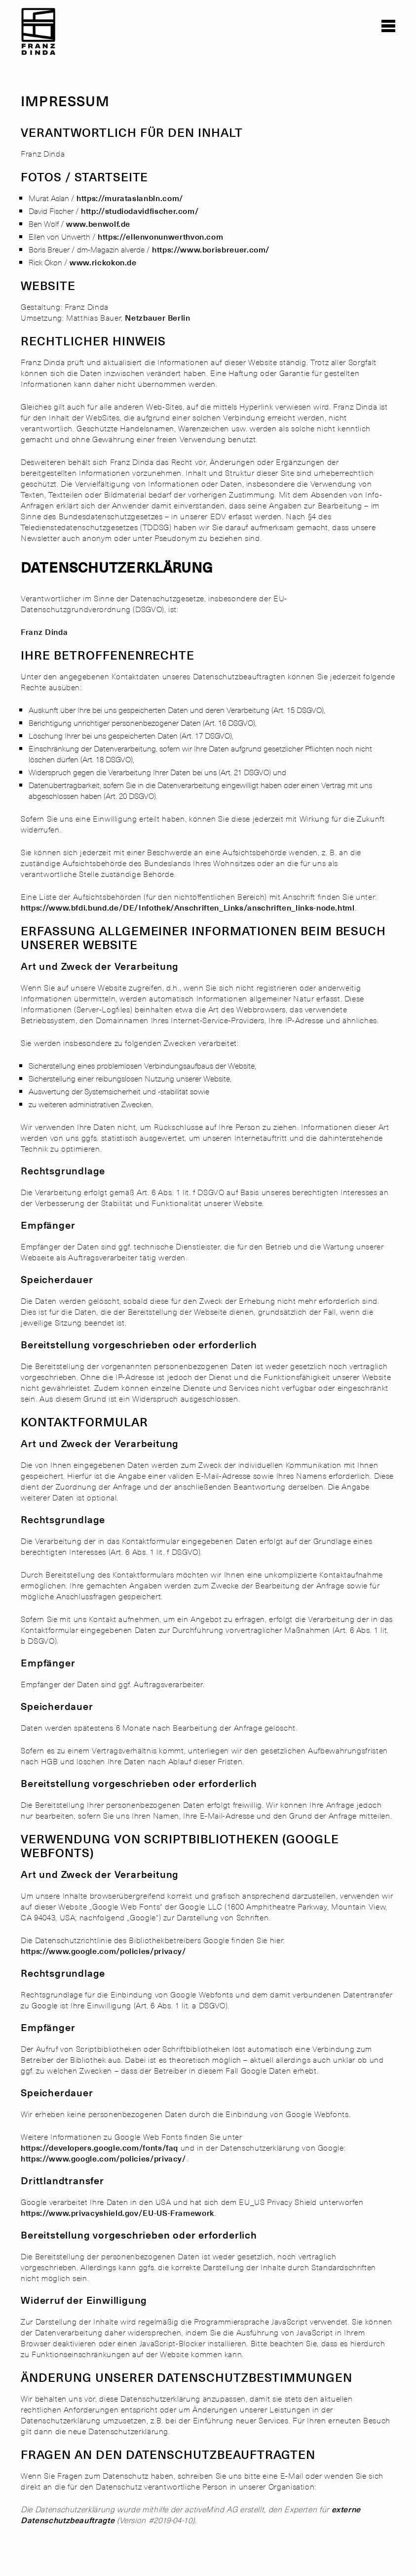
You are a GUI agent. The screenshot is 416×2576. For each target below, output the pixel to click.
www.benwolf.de (98, 223)
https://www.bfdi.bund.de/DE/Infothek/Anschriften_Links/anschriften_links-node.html (187, 907)
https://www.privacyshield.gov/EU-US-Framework (117, 2212)
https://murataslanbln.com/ (130, 198)
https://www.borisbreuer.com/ (211, 249)
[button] (388, 26)
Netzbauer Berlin (157, 317)
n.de (128, 262)
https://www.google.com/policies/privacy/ (104, 1950)
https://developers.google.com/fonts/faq (99, 2147)
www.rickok (92, 262)
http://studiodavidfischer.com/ (140, 210)
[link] (39, 42)
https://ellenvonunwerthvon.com (160, 236)
